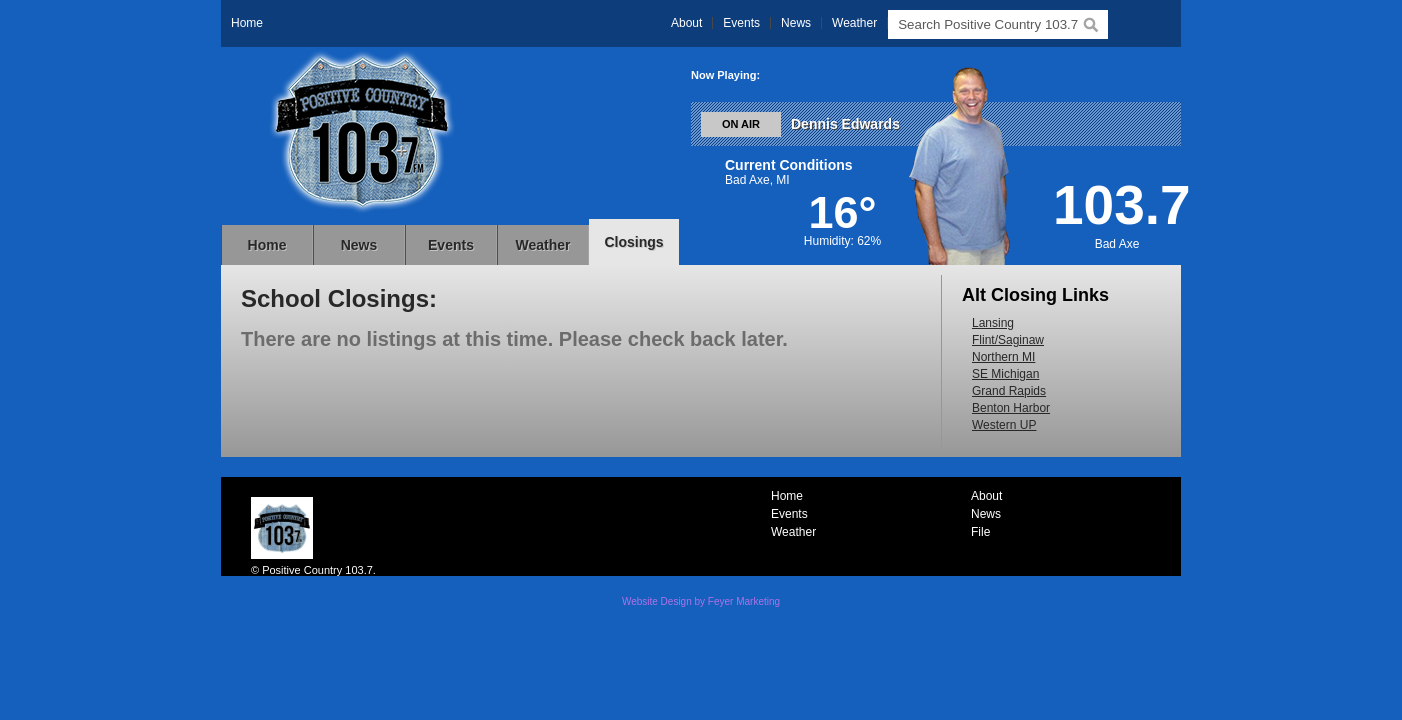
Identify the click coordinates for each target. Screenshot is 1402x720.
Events (741, 23)
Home (247, 23)
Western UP (1004, 425)
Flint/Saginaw (1008, 340)
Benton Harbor (1011, 408)
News (796, 23)
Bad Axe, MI (757, 180)
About (686, 23)
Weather (854, 23)
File (980, 532)
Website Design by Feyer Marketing (701, 601)
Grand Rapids (1009, 391)
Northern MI (1003, 357)
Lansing (993, 323)
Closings (633, 242)
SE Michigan (1005, 374)
